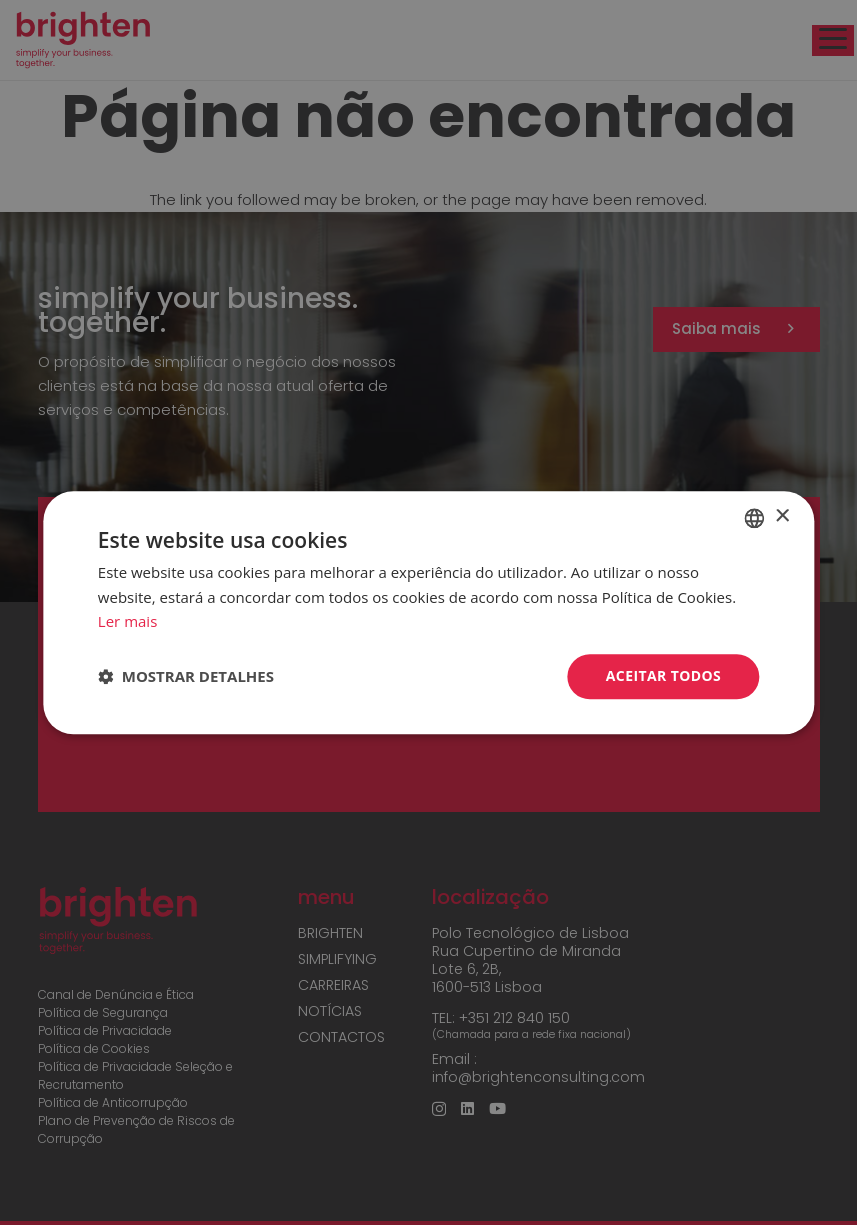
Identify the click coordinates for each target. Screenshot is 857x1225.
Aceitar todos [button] (663, 675)
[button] (186, 677)
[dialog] (428, 612)
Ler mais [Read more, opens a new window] (127, 622)
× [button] (781, 516)
